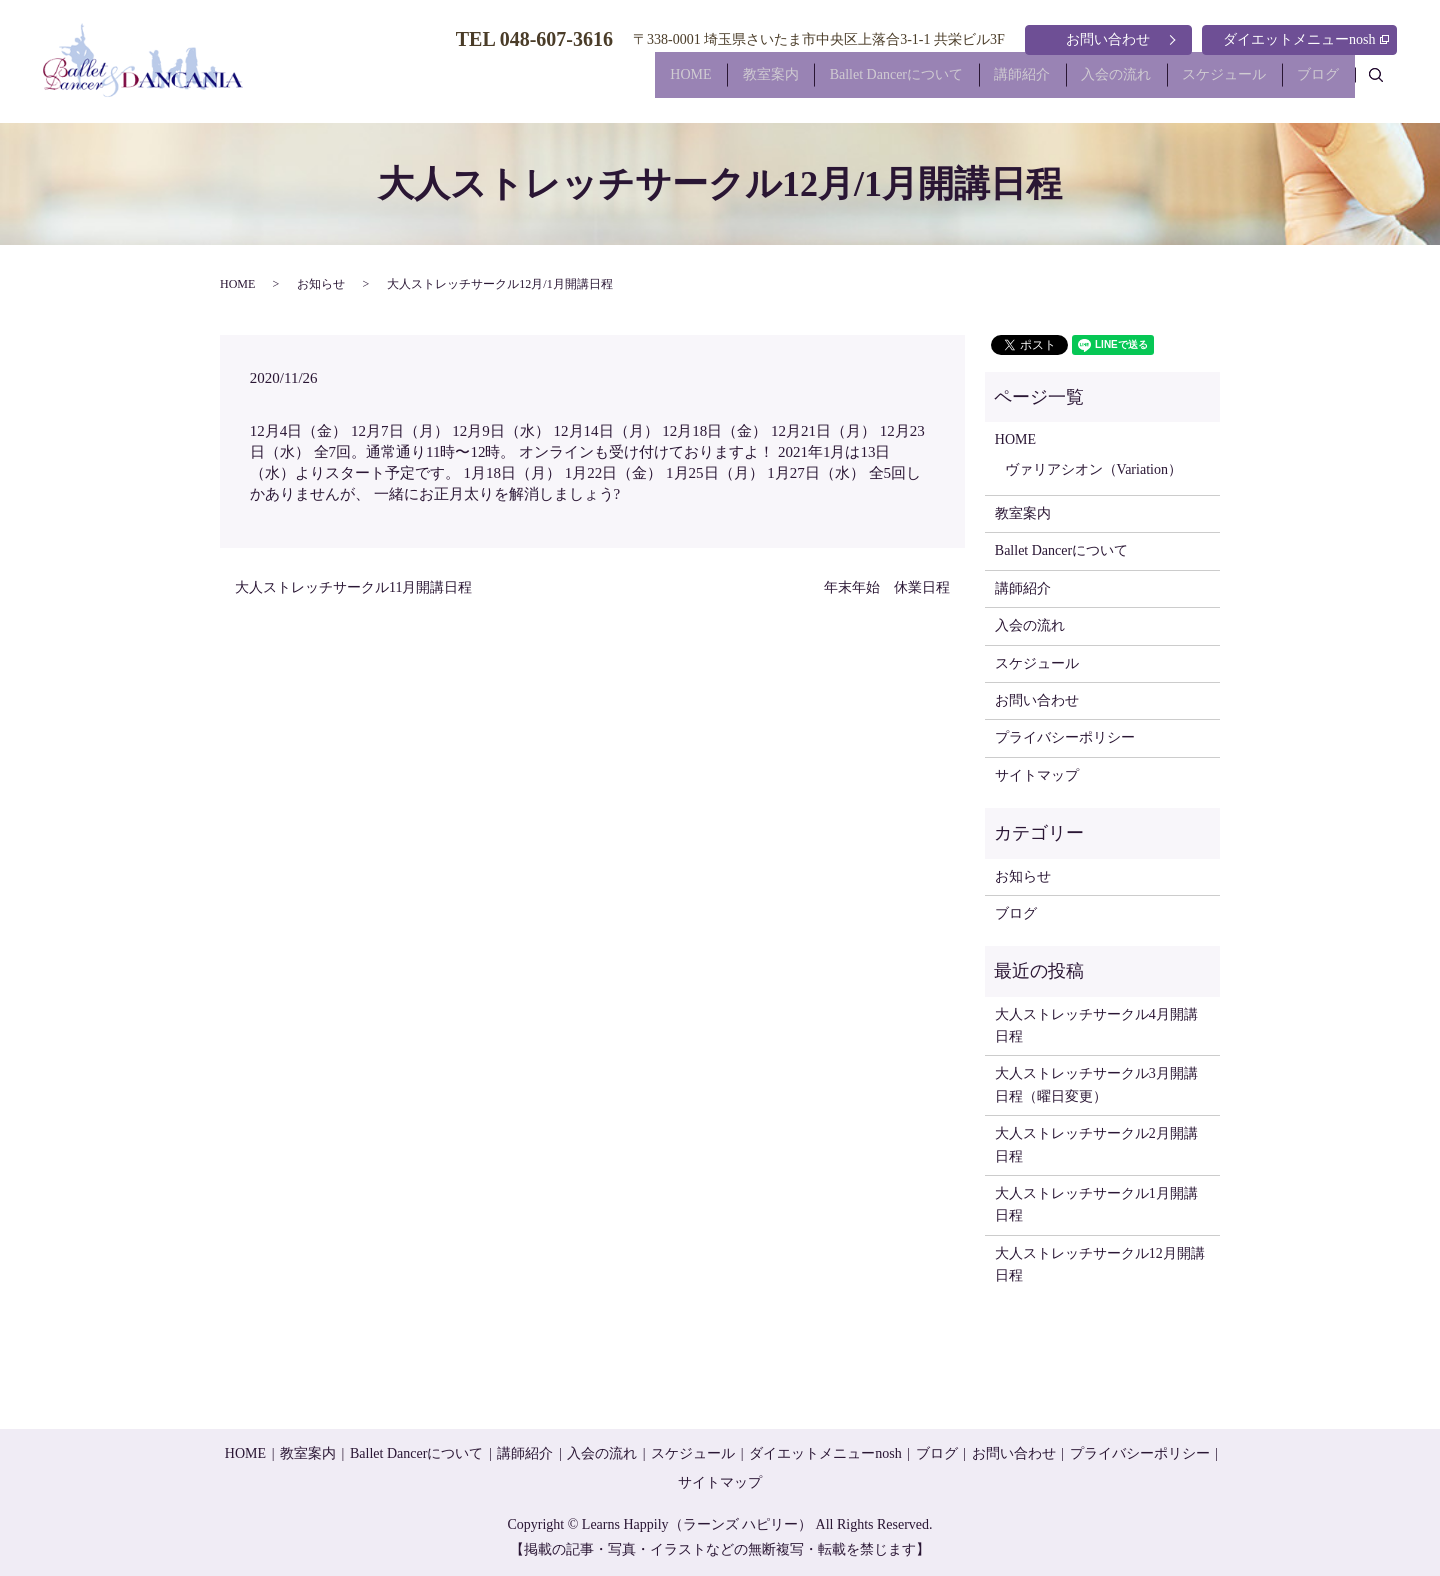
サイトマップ (1037, 775)
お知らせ (321, 284)
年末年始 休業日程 (887, 587)
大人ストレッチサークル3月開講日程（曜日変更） (1096, 1084)
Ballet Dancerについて (846, 83)
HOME (619, 83)
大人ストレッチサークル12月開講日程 (1100, 1264)
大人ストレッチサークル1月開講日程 (1096, 1204)
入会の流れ (1089, 83)
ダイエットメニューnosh (1306, 39)
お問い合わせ (1108, 39)
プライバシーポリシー (1065, 737)
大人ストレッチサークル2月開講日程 (1096, 1144)
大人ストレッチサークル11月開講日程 (353, 587)
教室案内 (710, 83)
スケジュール (1208, 83)
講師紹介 (984, 83)
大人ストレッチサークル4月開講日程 (1096, 1025)
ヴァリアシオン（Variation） (1093, 469)
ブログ (1313, 83)
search (1386, 82)
